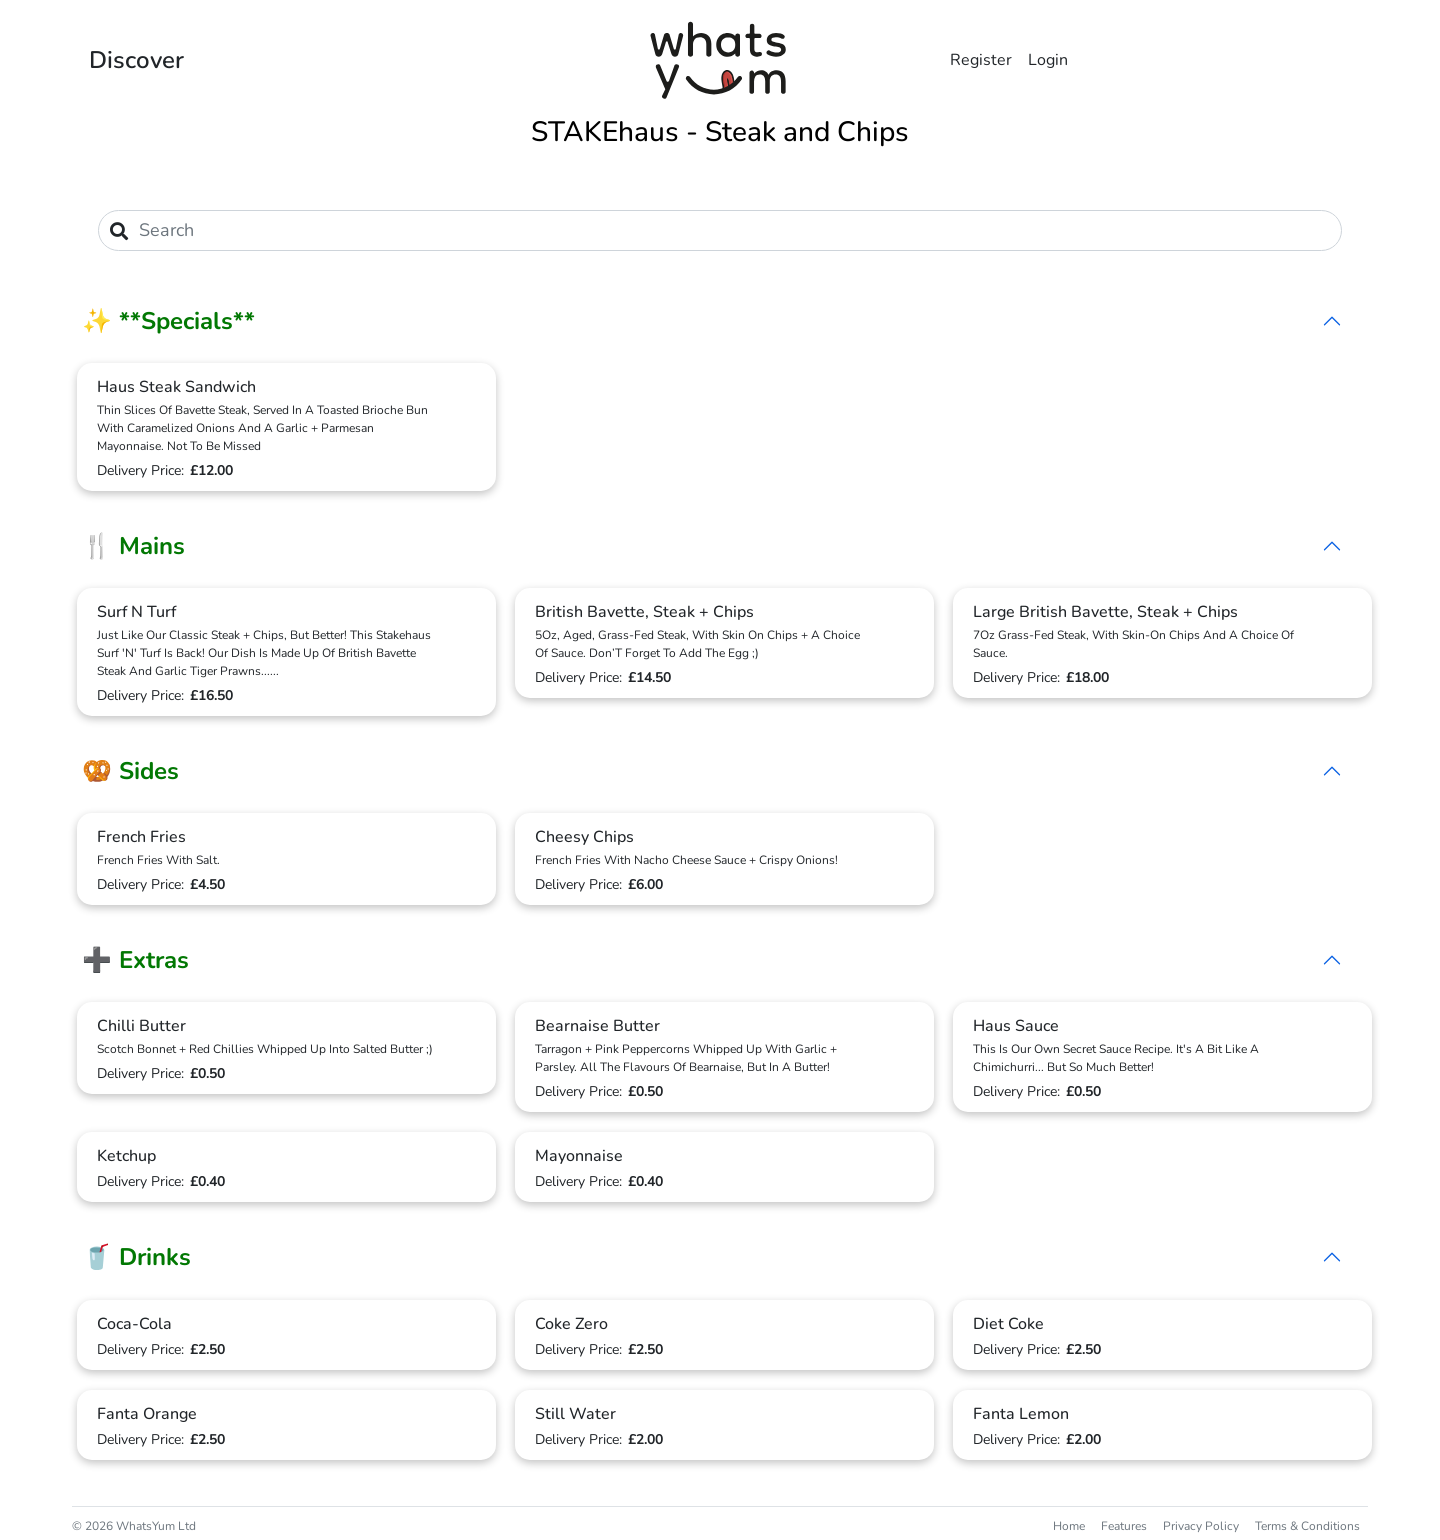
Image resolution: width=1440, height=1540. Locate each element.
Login (1048, 60)
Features (1124, 1526)
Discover (136, 60)
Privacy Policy (1201, 1526)
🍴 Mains (133, 546)
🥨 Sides (130, 771)
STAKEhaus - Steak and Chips (720, 132)
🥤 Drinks (136, 1257)
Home (1069, 1526)
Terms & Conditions (1307, 1526)
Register (981, 60)
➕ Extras (135, 960)
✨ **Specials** (168, 321)
